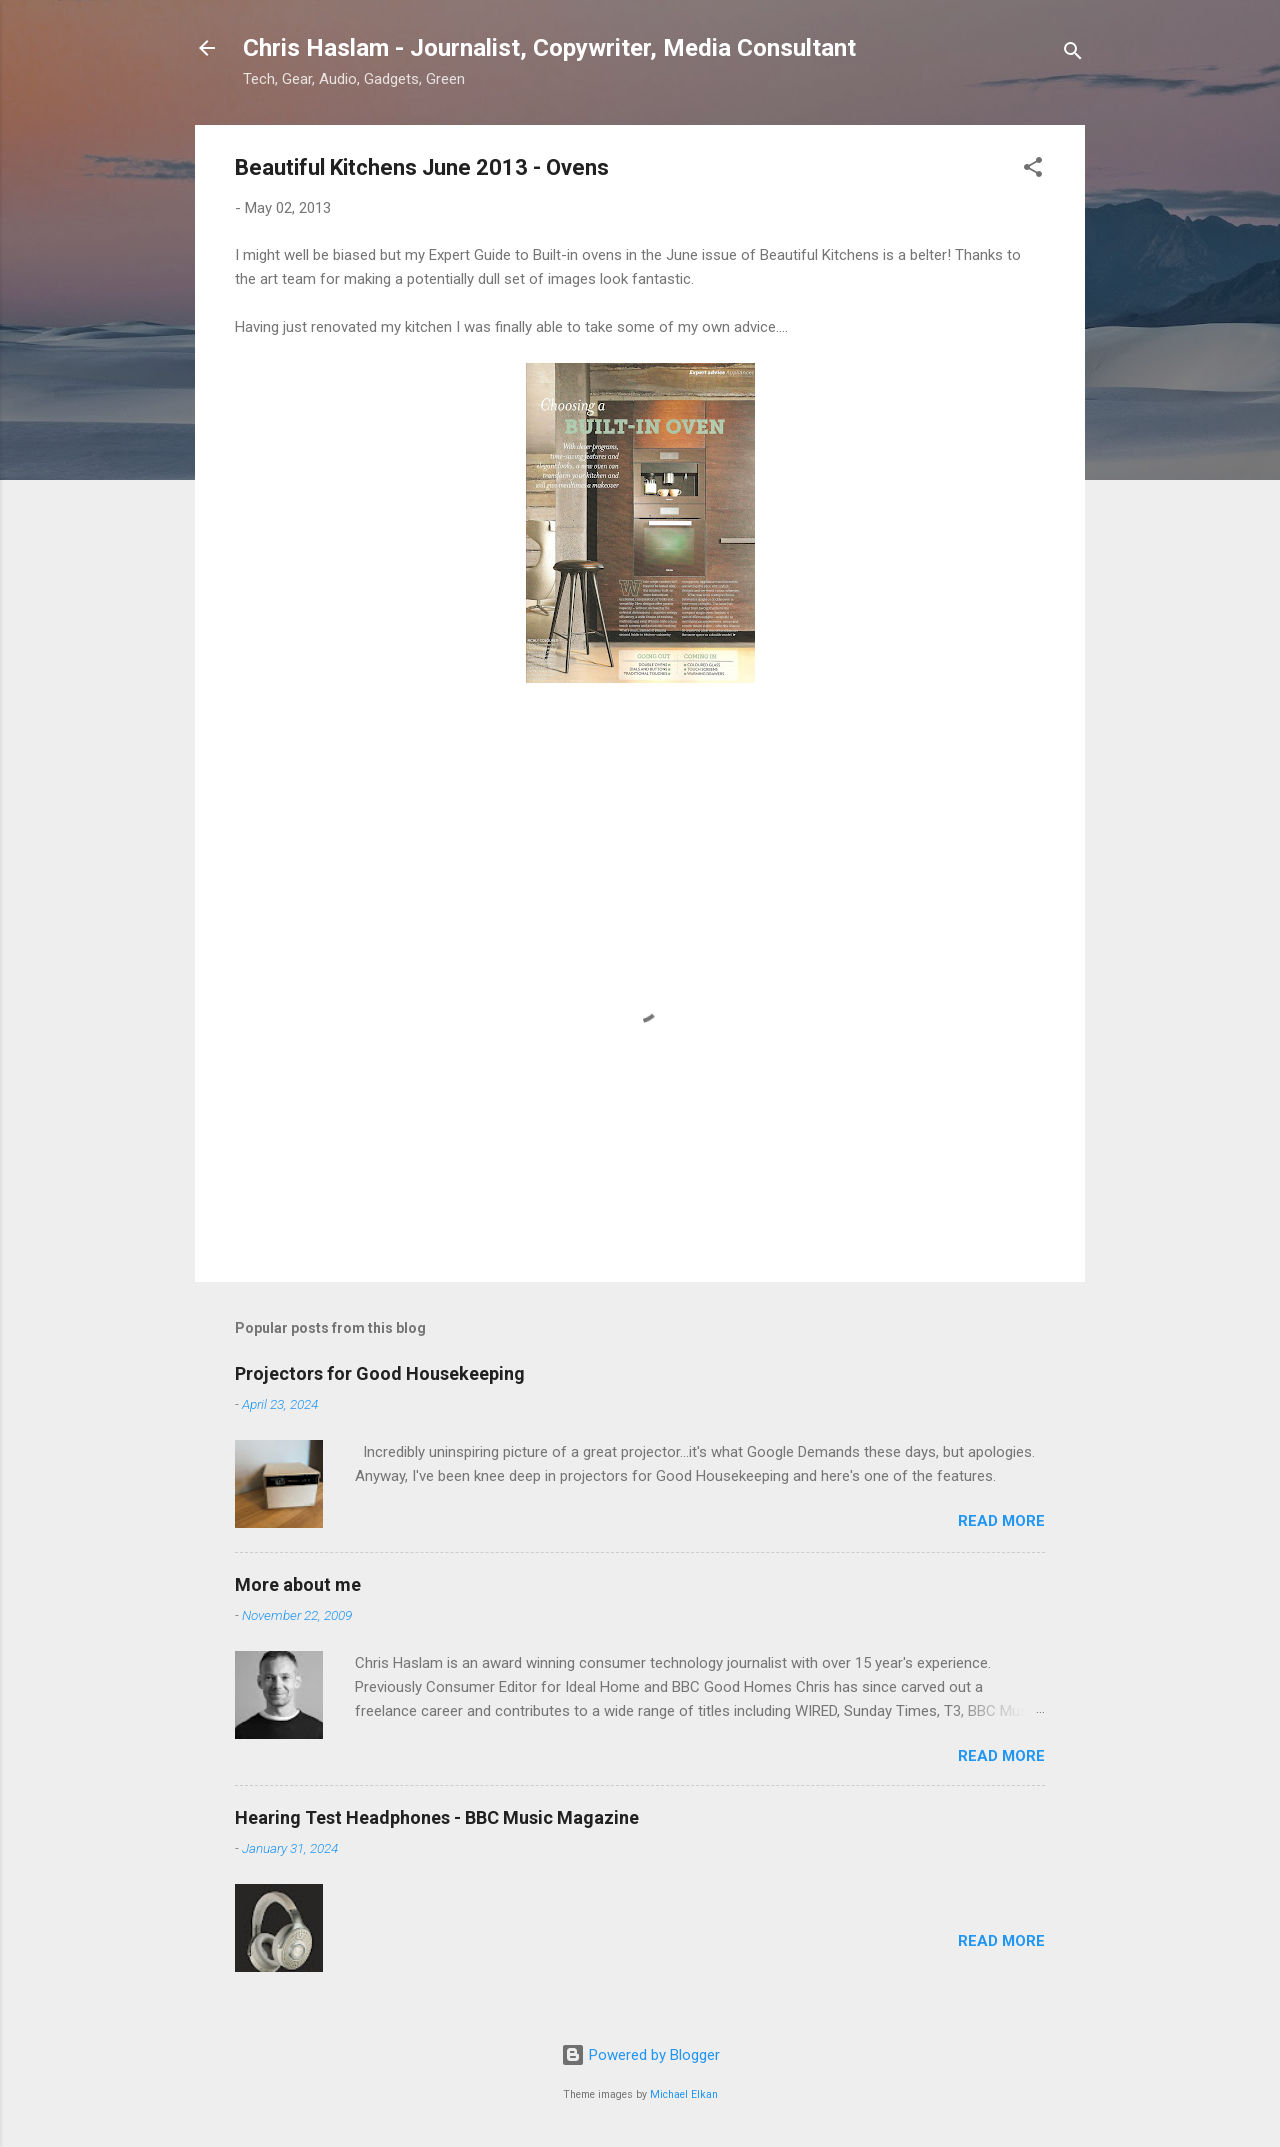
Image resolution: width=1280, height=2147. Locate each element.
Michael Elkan (684, 2094)
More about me (298, 1584)
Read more (1001, 1521)
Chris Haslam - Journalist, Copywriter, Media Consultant (549, 48)
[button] (1033, 170)
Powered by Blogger (640, 2055)
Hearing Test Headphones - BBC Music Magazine (437, 1817)
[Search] (1073, 54)
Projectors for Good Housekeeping (380, 1373)
